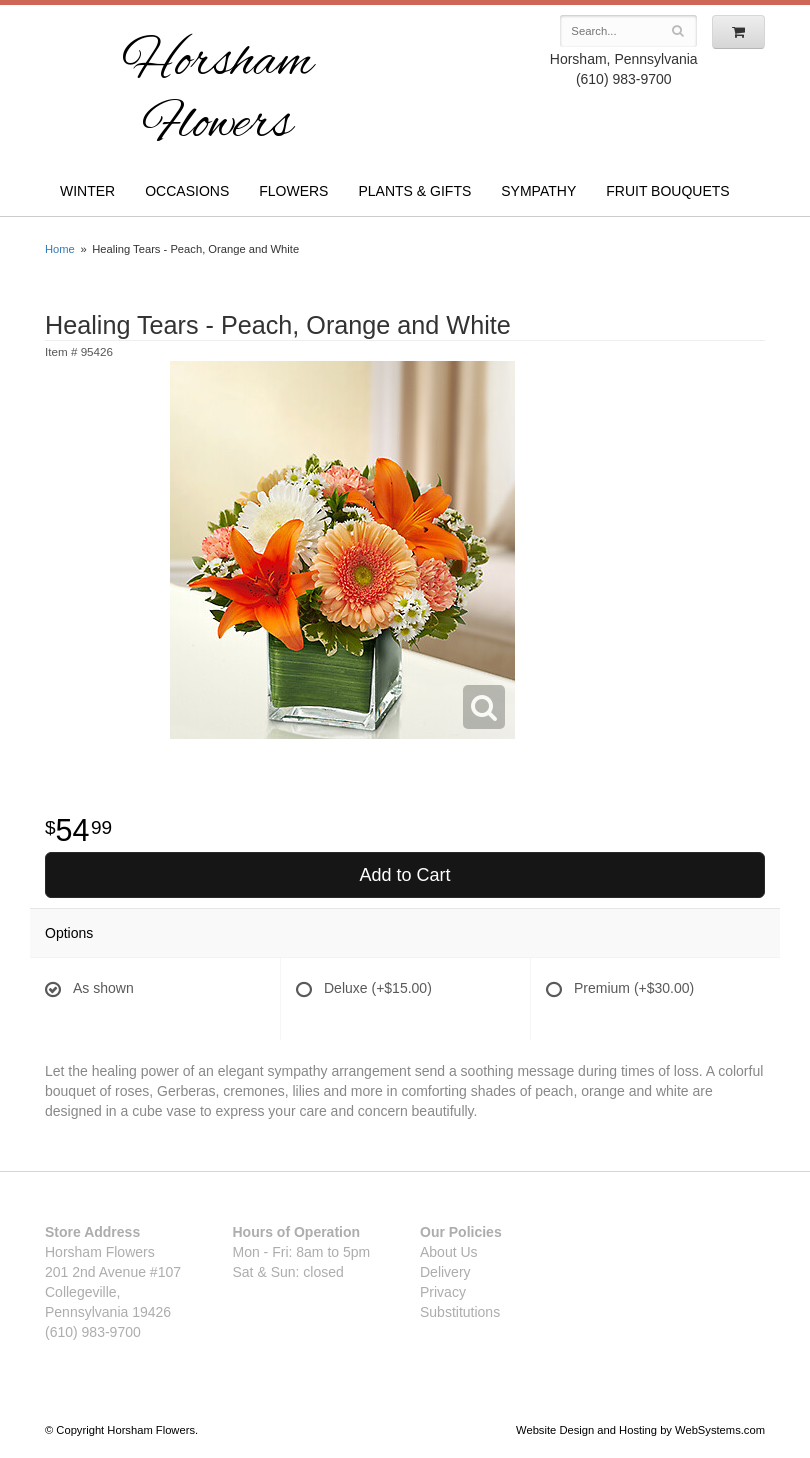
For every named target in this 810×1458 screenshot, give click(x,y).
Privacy (443, 1292)
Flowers (293, 191)
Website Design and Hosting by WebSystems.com (640, 1430)
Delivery (445, 1272)
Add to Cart (404, 875)
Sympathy (538, 191)
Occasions (187, 191)
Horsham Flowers (217, 94)
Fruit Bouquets (667, 191)
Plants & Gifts (414, 191)
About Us (449, 1252)
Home (60, 249)
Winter (87, 191)
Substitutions (460, 1312)
